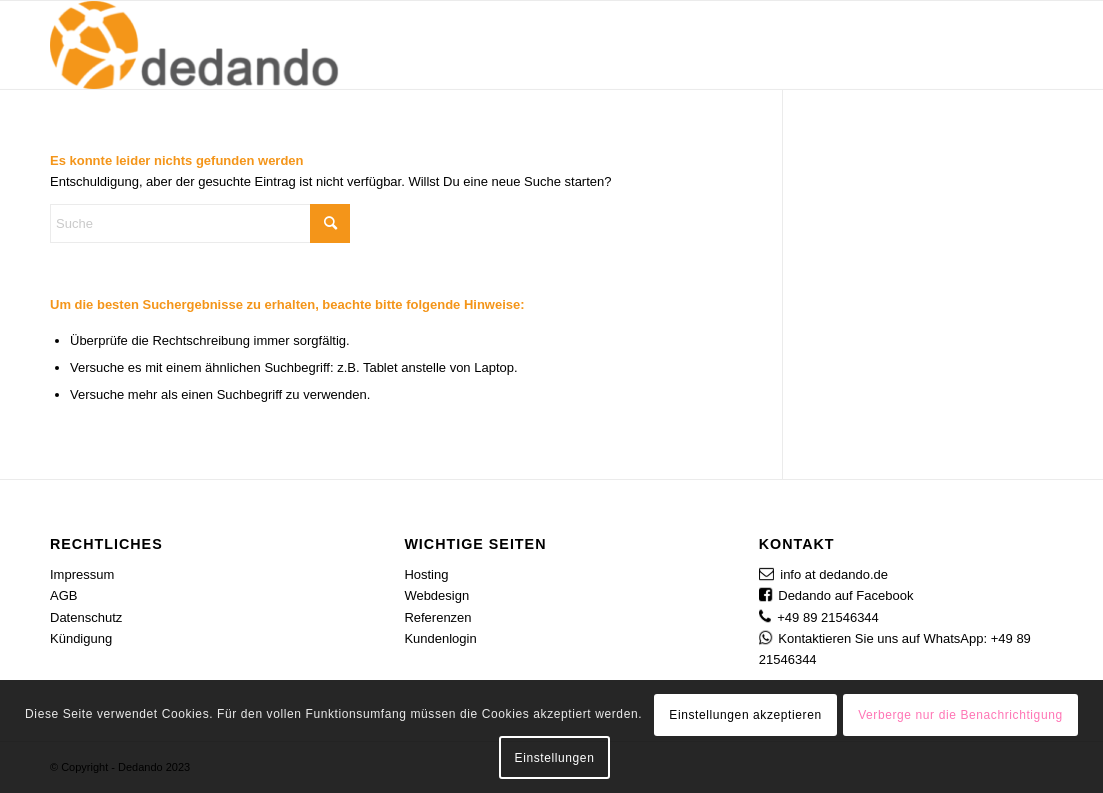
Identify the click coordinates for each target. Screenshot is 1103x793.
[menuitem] (507, 45)
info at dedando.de (834, 574)
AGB (63, 595)
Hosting (426, 574)
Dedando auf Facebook (845, 595)
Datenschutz (86, 617)
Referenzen (437, 617)
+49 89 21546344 (828, 617)
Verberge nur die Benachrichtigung (960, 715)
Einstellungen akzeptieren (745, 715)
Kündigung (81, 638)
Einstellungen (555, 758)
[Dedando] (196, 45)
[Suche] (1033, 45)
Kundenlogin (440, 638)
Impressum (82, 574)
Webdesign (436, 595)
